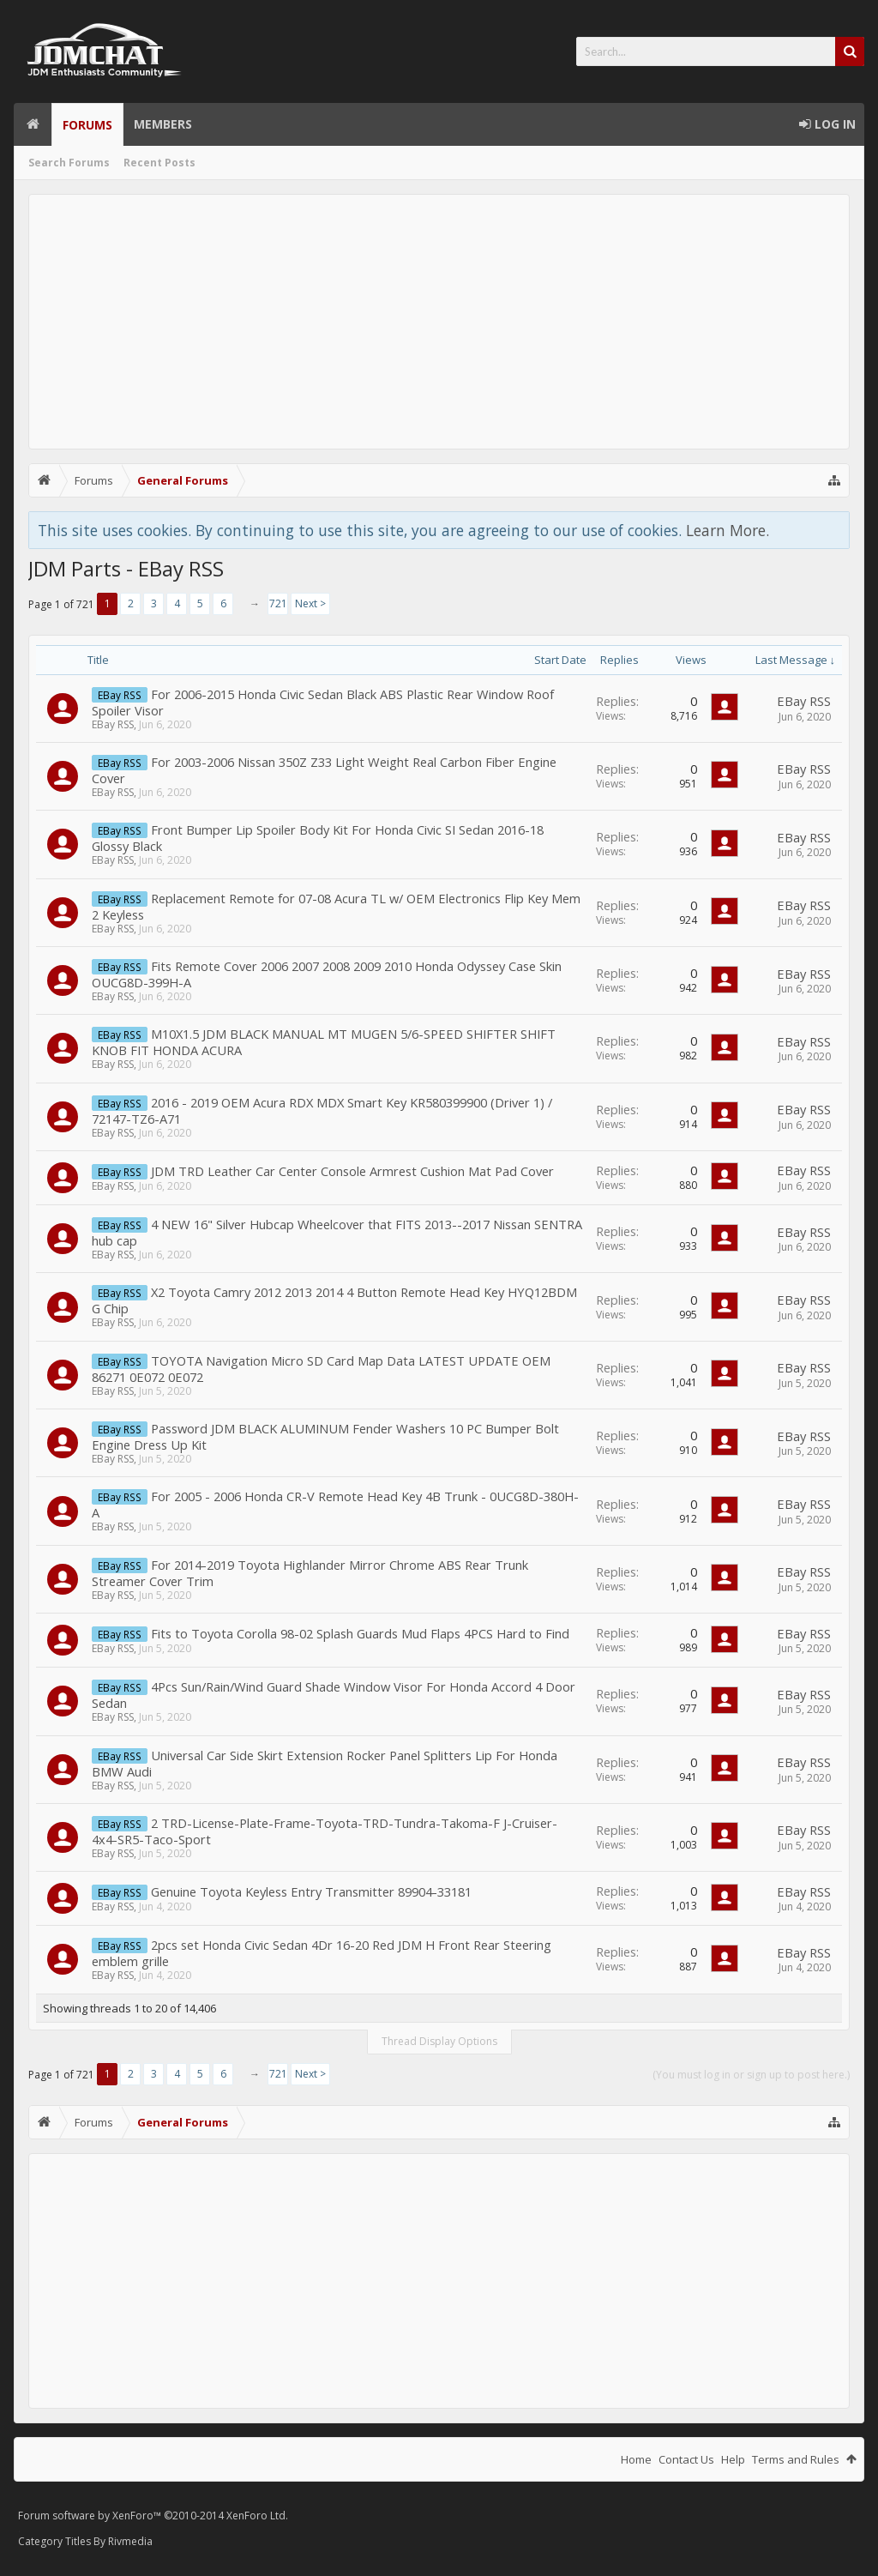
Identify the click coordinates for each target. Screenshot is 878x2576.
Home (32, 124)
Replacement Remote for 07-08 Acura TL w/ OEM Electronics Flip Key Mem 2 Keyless (336, 906)
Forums (87, 125)
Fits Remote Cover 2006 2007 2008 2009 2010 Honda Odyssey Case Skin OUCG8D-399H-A (327, 974)
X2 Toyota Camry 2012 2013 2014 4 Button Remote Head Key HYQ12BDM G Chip (334, 1300)
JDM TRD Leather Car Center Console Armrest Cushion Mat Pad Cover (352, 1170)
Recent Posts (159, 162)
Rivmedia (130, 2541)
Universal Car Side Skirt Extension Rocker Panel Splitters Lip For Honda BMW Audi (324, 1763)
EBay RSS (113, 724)
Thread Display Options (439, 2041)
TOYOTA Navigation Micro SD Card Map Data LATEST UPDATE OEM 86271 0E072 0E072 (321, 1368)
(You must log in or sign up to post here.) (751, 2074)
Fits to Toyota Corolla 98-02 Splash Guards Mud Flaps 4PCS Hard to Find (360, 1633)
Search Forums (69, 162)
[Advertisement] (439, 322)
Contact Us (686, 2459)
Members (163, 124)
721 (278, 603)
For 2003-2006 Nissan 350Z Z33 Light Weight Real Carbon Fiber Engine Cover (324, 770)
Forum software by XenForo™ (153, 2515)
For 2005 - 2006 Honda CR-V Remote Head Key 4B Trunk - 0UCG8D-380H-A (335, 1504)
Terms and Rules (795, 2459)
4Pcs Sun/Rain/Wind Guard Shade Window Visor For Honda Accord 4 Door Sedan (333, 1694)
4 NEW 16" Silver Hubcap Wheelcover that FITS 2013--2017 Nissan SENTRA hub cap (337, 1232)
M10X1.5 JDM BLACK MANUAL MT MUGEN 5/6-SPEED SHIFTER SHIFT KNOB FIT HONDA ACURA (324, 1042)
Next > (310, 603)
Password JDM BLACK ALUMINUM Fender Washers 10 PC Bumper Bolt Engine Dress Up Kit (325, 1436)
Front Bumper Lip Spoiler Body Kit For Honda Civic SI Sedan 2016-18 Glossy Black (318, 837)
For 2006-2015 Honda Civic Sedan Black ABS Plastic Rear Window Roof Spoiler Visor (323, 702)
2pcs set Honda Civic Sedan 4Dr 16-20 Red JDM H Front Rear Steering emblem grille (321, 1953)
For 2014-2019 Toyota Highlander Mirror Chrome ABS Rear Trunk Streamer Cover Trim (310, 1573)
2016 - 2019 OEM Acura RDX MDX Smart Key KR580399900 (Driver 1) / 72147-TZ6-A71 (322, 1110)
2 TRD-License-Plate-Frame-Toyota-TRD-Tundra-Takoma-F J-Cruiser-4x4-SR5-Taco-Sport (324, 1831)
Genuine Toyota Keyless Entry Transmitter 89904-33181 (311, 1891)
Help (733, 2459)
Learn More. (727, 530)
